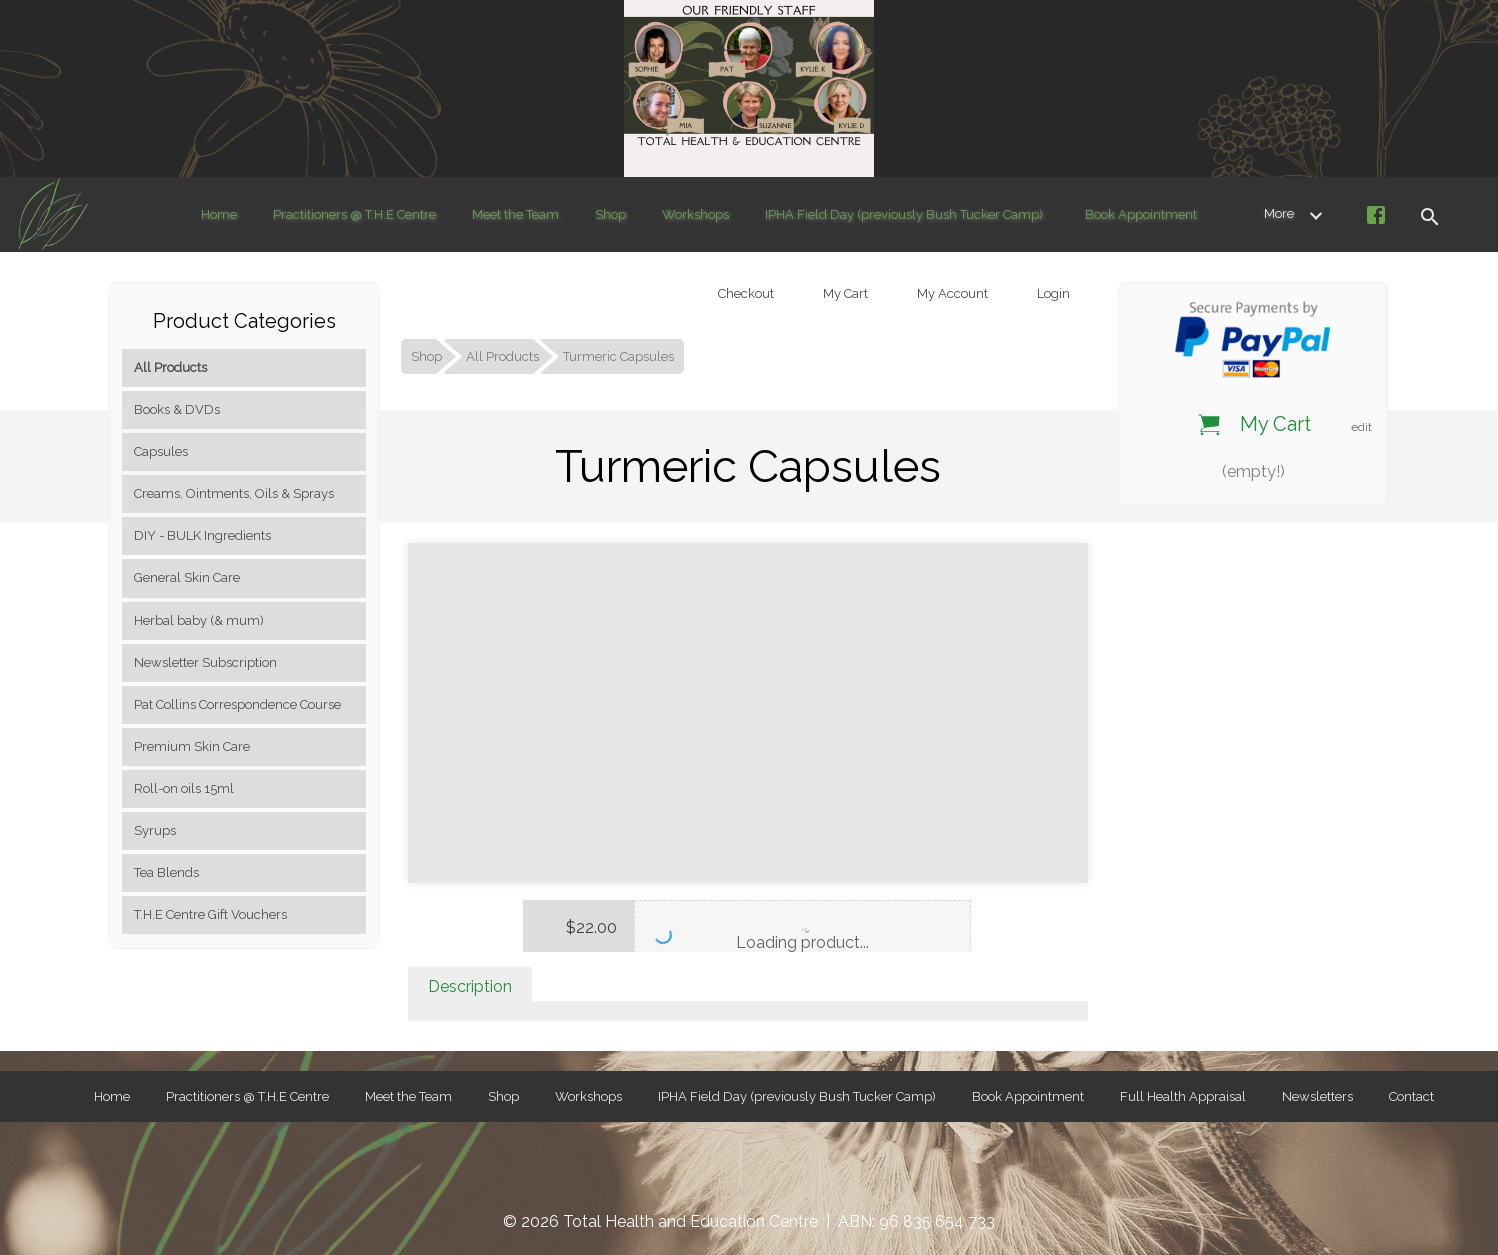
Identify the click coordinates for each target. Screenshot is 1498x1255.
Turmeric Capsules (618, 356)
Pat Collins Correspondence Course (237, 704)
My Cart (844, 293)
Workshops (695, 214)
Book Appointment (1141, 214)
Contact (1411, 1096)
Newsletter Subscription (205, 662)
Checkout (744, 293)
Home (219, 214)
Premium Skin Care (192, 746)
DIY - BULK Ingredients (202, 535)
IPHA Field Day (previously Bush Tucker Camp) (904, 214)
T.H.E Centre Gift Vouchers (210, 914)
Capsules (161, 451)
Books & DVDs (177, 409)
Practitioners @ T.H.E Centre (354, 214)
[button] (1429, 214)
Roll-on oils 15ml (184, 788)
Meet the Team (515, 214)
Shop (610, 214)
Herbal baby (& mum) (199, 620)
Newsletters (1317, 1096)
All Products (170, 367)
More (1297, 214)
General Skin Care (187, 577)
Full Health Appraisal (1183, 1096)
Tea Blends (166, 872)
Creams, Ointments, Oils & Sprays (234, 493)
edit (1361, 427)
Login (1052, 293)
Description (470, 986)
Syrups (155, 830)
